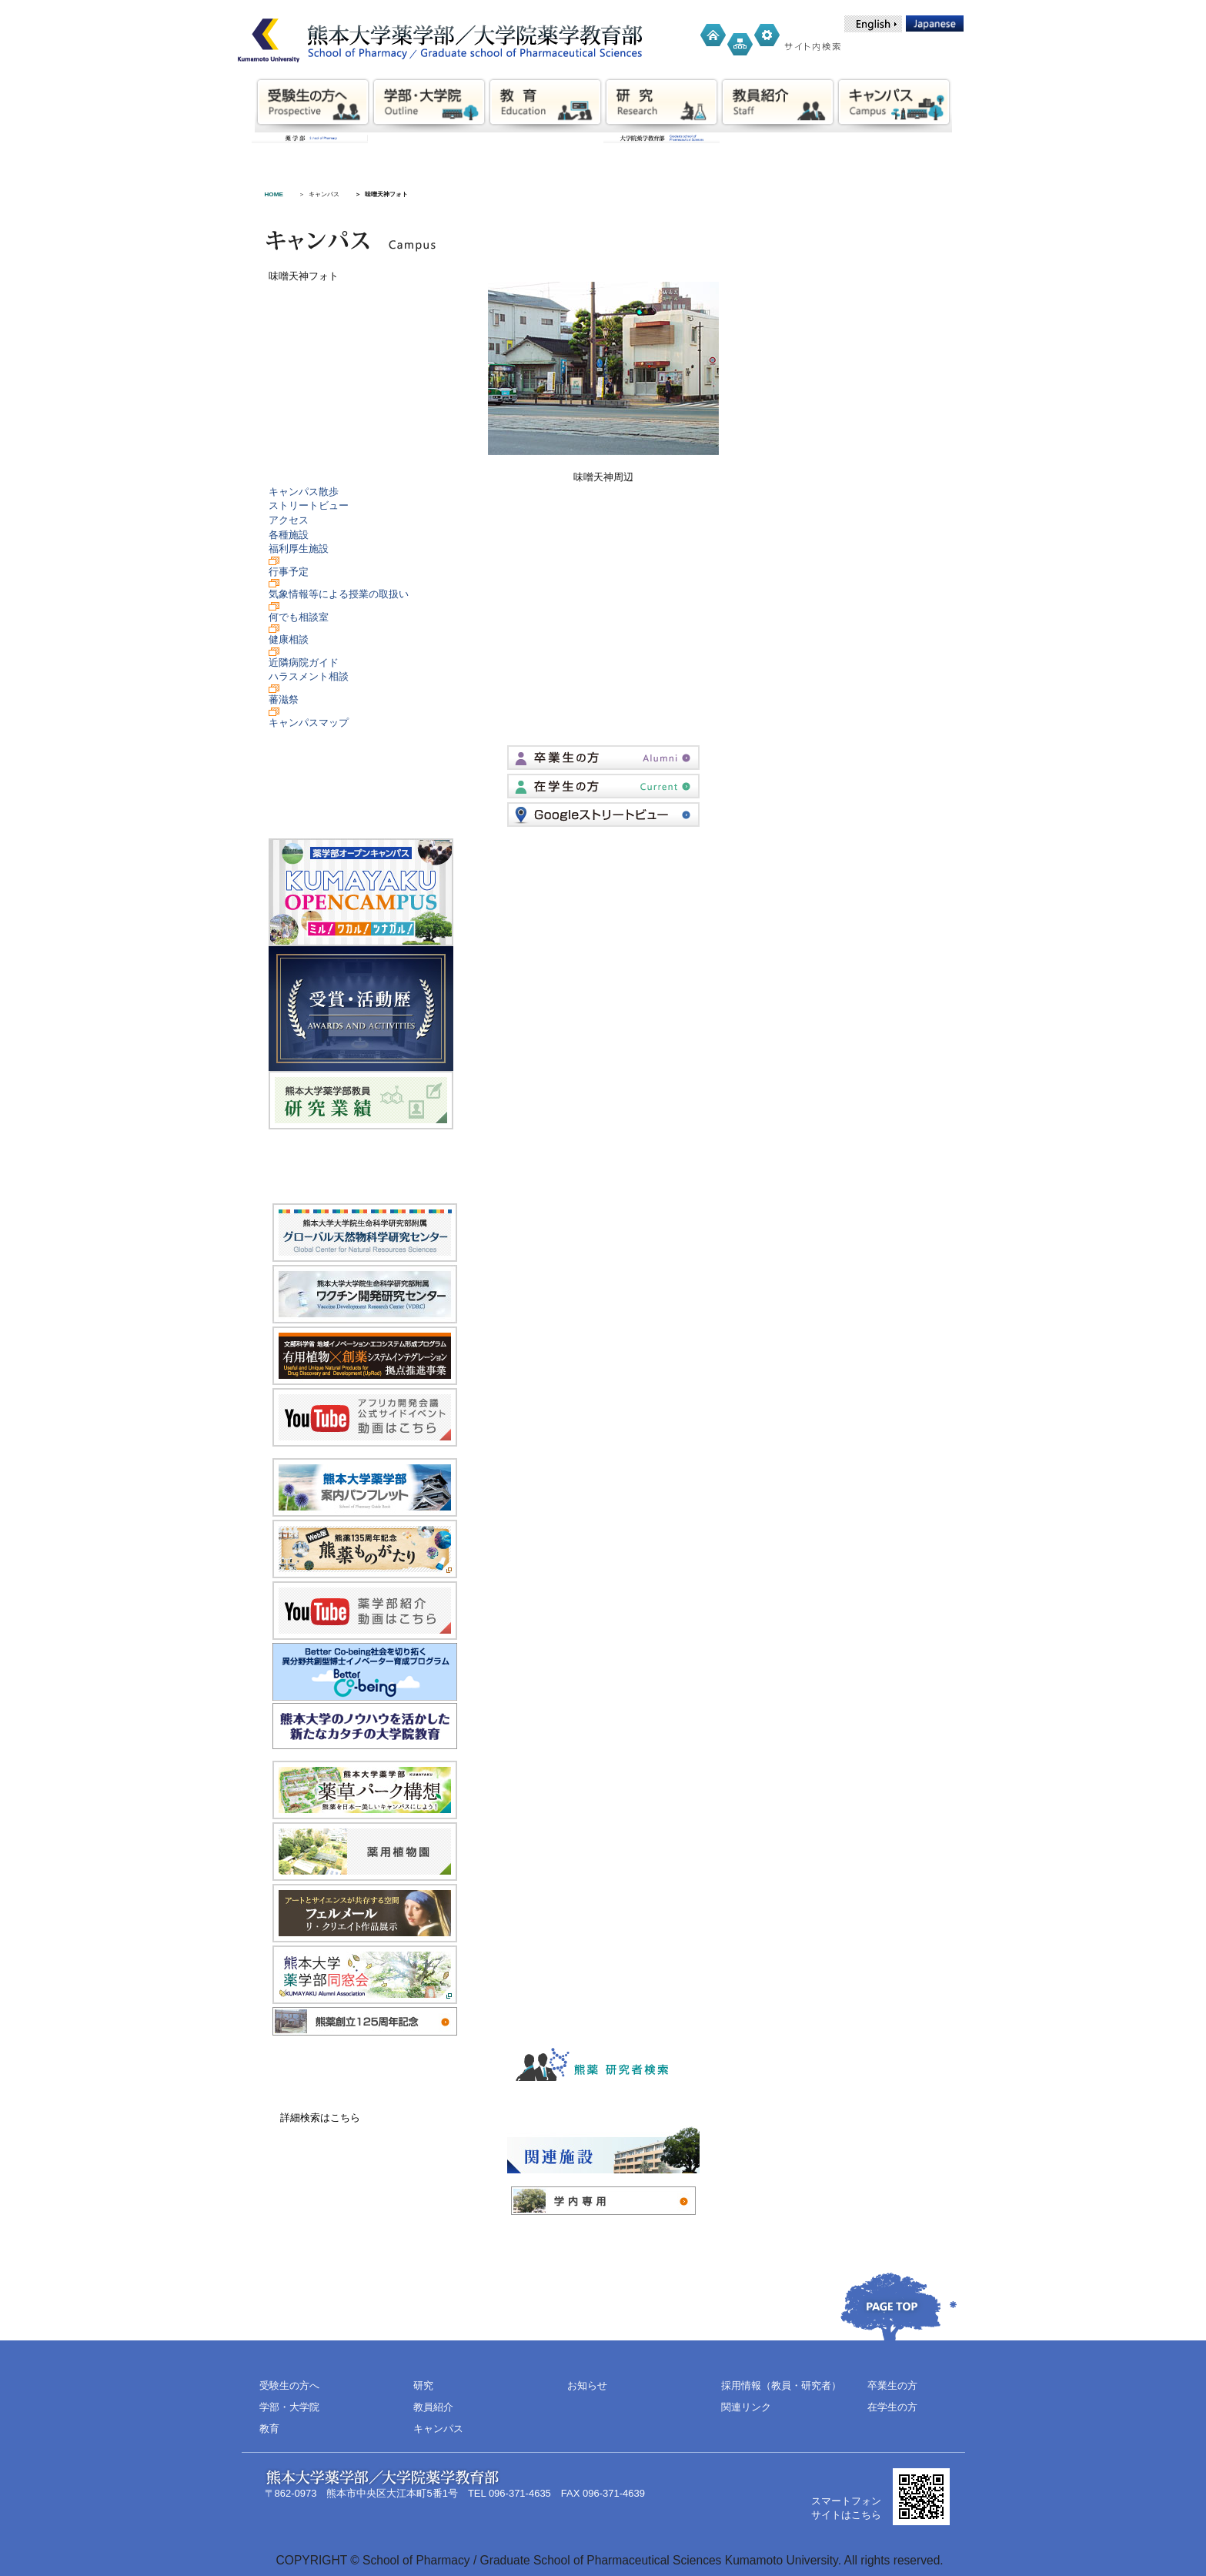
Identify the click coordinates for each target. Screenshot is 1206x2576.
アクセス (289, 520)
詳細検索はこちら (320, 2117)
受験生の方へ (289, 2385)
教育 (269, 2428)
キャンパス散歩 (304, 491)
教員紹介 (433, 2407)
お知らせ (587, 2385)
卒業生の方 (892, 2385)
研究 (423, 2385)
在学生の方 (892, 2407)
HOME (274, 194)
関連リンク (746, 2407)
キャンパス (324, 194)
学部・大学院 (289, 2407)
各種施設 (289, 534)
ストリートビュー (309, 505)
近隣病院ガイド (304, 662)
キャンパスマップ (309, 722)
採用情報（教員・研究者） (781, 2385)
